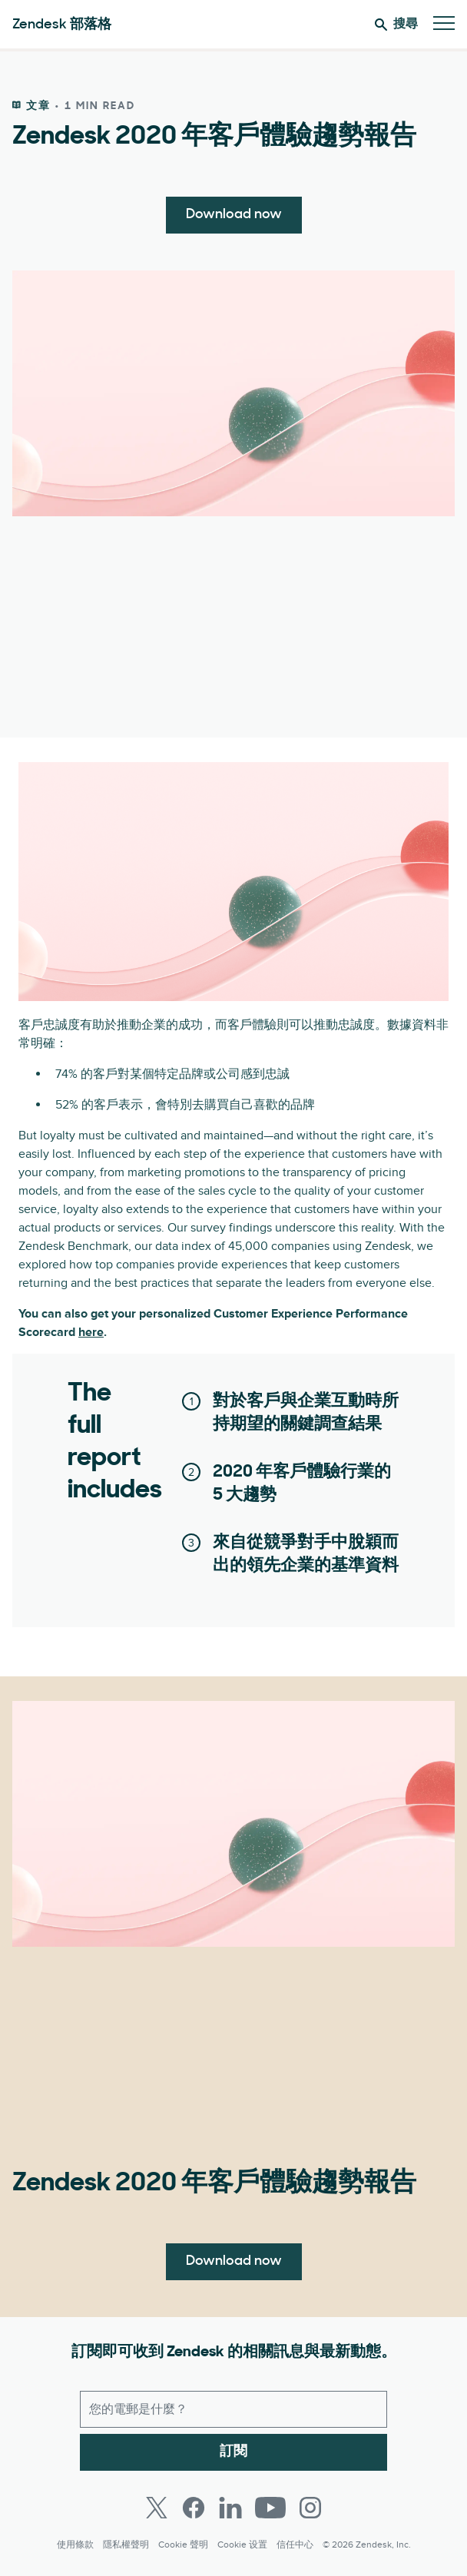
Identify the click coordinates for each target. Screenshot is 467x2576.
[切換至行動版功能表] (444, 24)
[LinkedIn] (230, 2507)
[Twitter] (156, 2507)
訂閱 (233, 2452)
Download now (234, 214)
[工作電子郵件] (233, 2409)
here (91, 1332)
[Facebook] (193, 2507)
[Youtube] (270, 2507)
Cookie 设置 (242, 2545)
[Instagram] (310, 2507)
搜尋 (396, 24)
